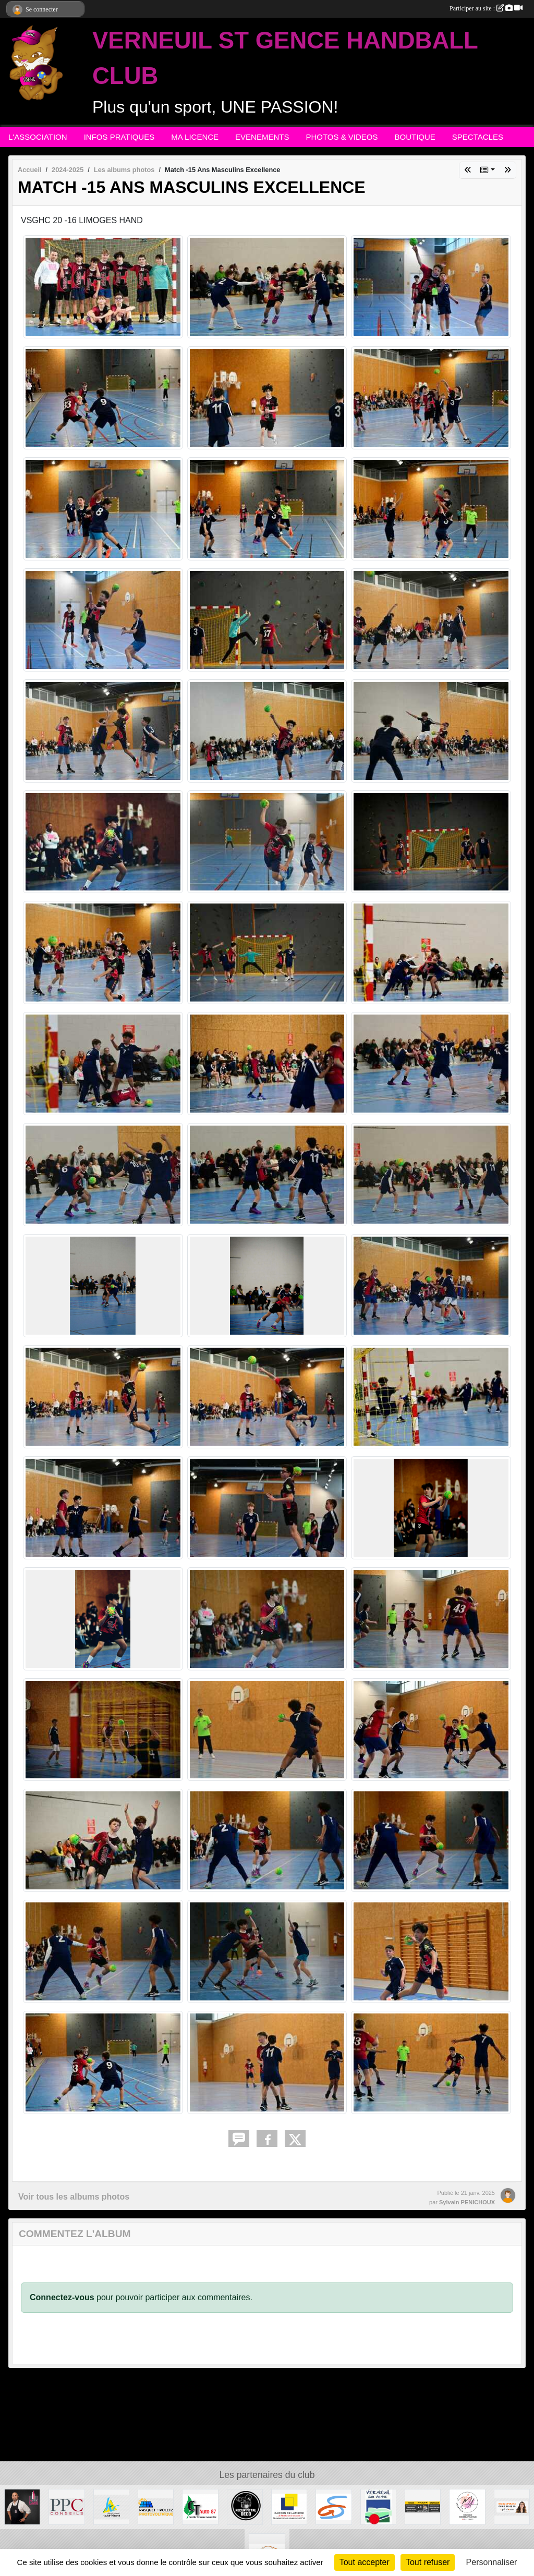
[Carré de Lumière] (289, 2506)
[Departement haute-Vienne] (111, 2506)
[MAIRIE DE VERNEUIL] (378, 2506)
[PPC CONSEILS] (66, 2506)
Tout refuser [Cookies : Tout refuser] (428, 2562)
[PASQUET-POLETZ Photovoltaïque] (156, 2506)
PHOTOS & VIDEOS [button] (342, 136)
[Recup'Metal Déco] (245, 2506)
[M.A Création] (467, 2506)
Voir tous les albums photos (73, 2196)
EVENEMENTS (262, 136)
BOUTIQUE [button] (415, 136)
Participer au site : (486, 8)
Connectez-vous (62, 2297)
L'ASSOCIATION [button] (37, 136)
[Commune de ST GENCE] (333, 2506)
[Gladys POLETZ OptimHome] (512, 2506)
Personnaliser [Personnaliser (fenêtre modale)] (491, 2562)
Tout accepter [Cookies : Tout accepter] (364, 2562)
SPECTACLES (477, 136)
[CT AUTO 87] (200, 2506)
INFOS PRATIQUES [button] (119, 136)
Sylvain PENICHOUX (467, 2202)
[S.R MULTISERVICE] (423, 2506)
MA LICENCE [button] (195, 136)
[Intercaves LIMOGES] (22, 2506)
